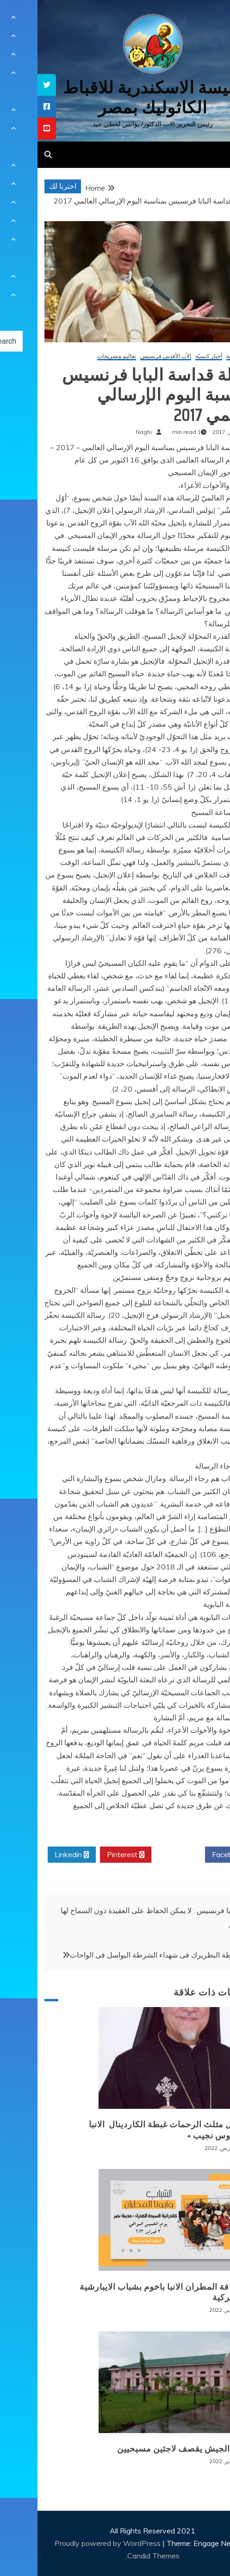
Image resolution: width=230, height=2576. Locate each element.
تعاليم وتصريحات (79, 356)
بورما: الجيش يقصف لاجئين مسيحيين (148, 2448)
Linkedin (34, 1855)
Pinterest (88, 1855)
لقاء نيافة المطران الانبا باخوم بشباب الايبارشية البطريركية (129, 2292)
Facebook (194, 1855)
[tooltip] (9, 85)
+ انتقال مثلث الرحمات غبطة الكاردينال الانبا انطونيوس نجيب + (133, 2130)
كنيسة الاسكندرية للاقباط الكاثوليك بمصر (115, 97)
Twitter (140, 1855)
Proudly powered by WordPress (71, 2543)
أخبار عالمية (202, 356)
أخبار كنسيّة (171, 356)
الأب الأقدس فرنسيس (128, 356)
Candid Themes (116, 2555)
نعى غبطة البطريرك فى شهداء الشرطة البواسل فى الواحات (123, 1954)
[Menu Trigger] (205, 19)
